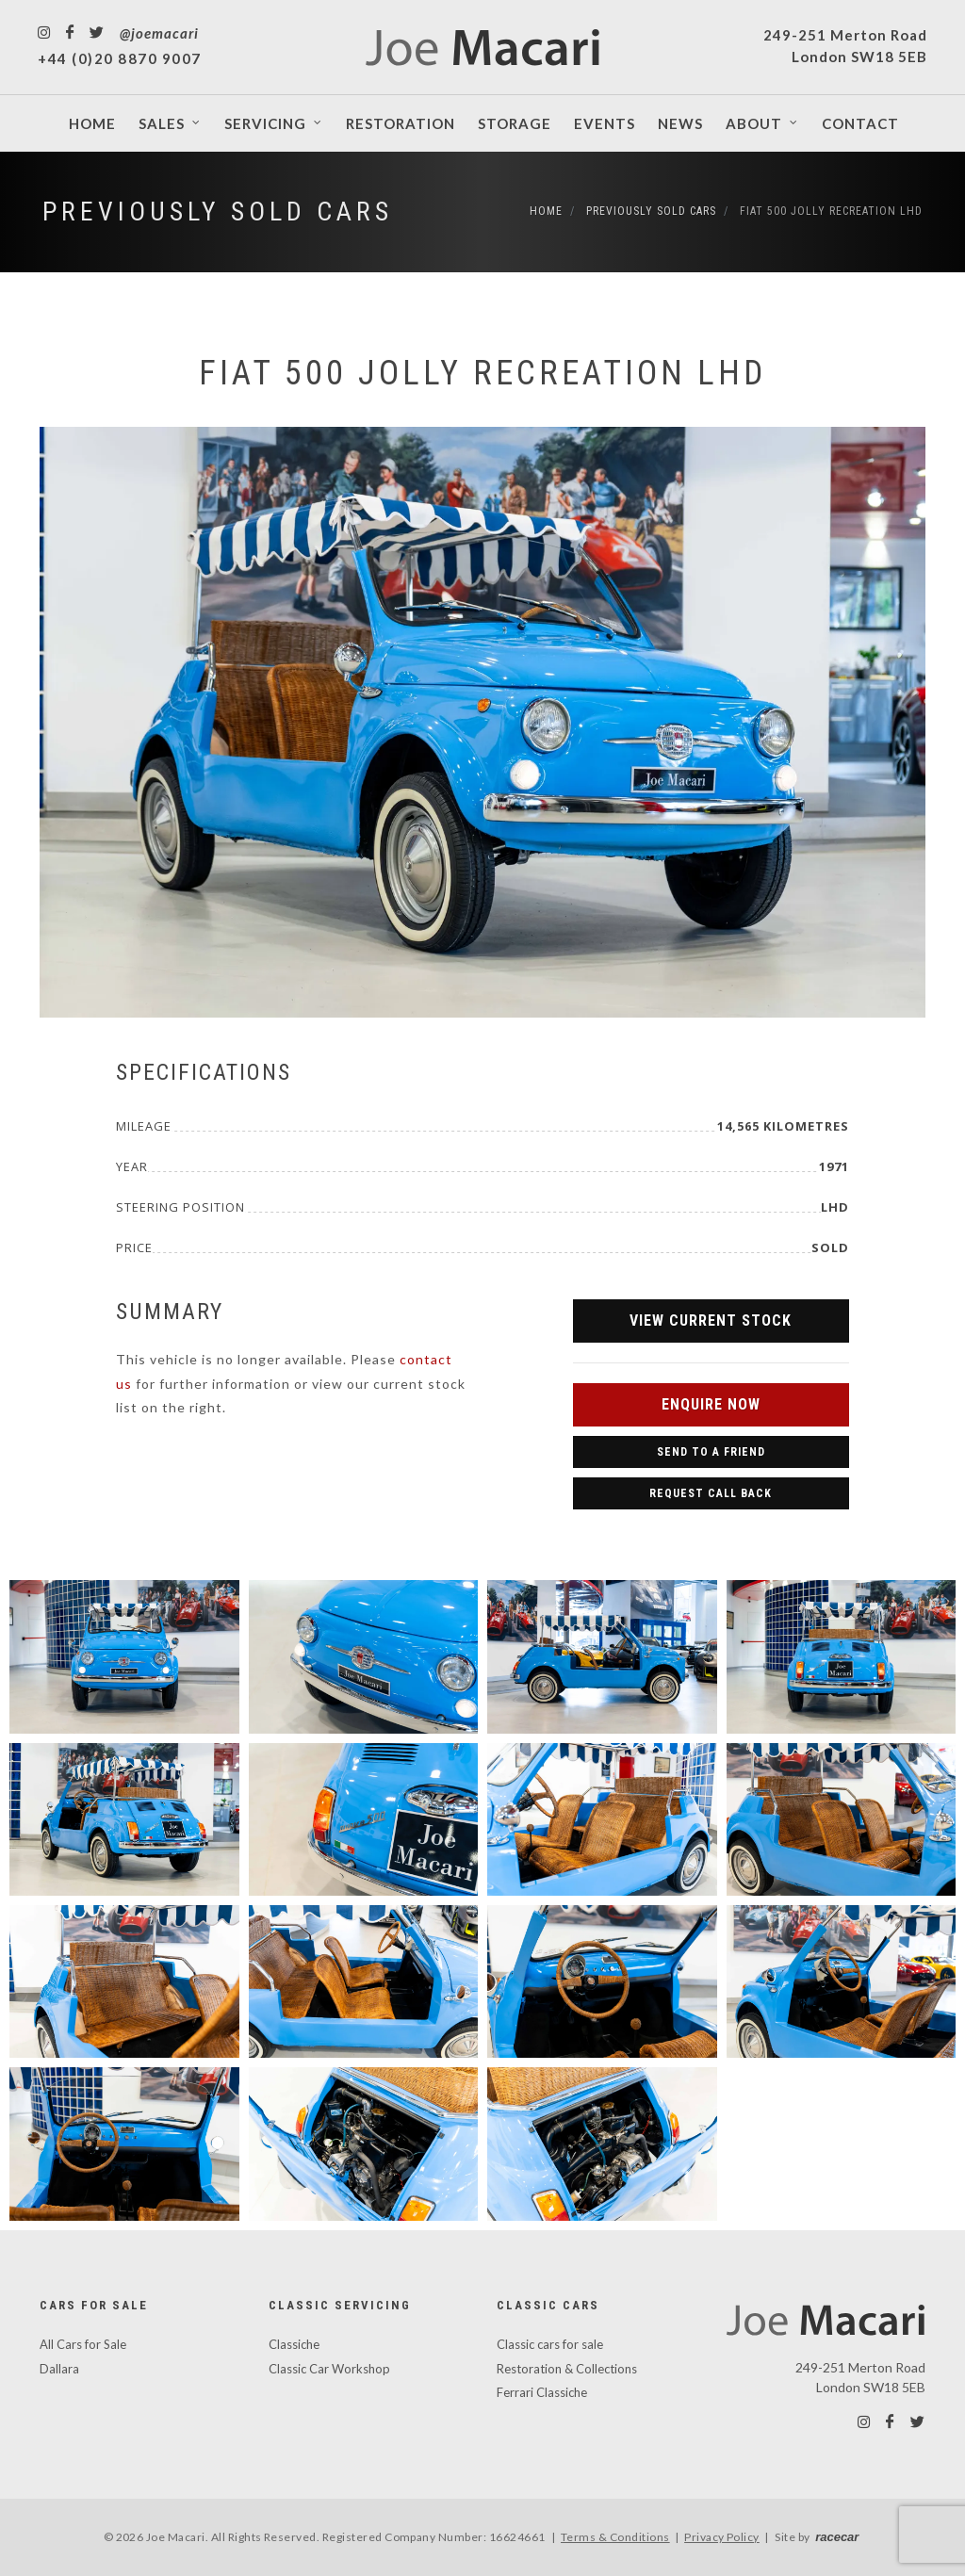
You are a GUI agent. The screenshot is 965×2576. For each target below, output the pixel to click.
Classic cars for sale (550, 2344)
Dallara (59, 2368)
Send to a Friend (711, 1452)
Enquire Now (711, 1404)
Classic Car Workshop (329, 2368)
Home (546, 211)
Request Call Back (710, 1493)
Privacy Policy (722, 2537)
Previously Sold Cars (217, 211)
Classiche (294, 2344)
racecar (837, 2537)
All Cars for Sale (83, 2344)
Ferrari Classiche (542, 2392)
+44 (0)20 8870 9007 (120, 58)
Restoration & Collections (567, 2368)
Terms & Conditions (615, 2537)
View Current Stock (711, 1320)
